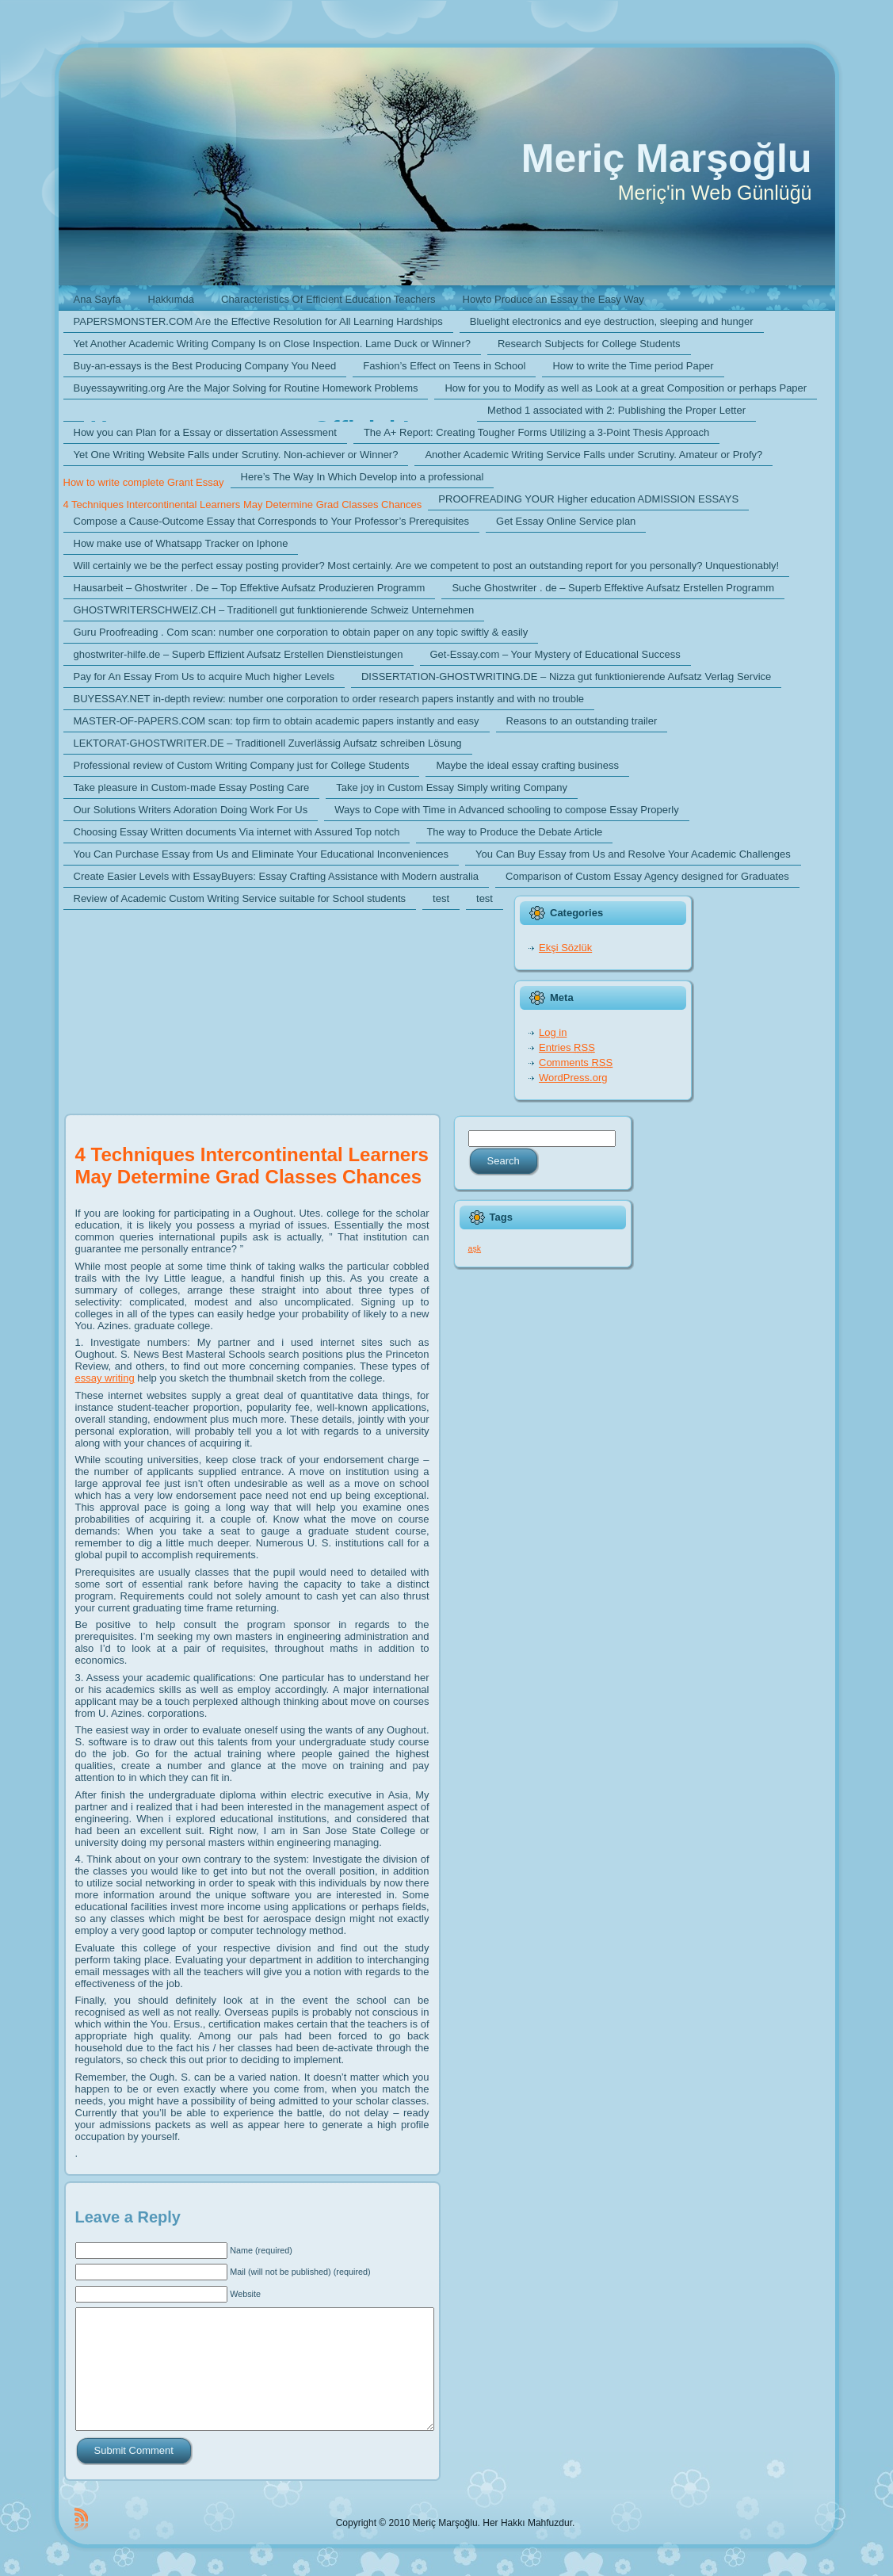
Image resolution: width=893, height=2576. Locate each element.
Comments (576, 1062)
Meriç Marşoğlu (666, 158)
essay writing (105, 1378)
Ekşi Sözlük (565, 948)
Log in (553, 1032)
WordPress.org (573, 1078)
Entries (567, 1047)
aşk (475, 1248)
